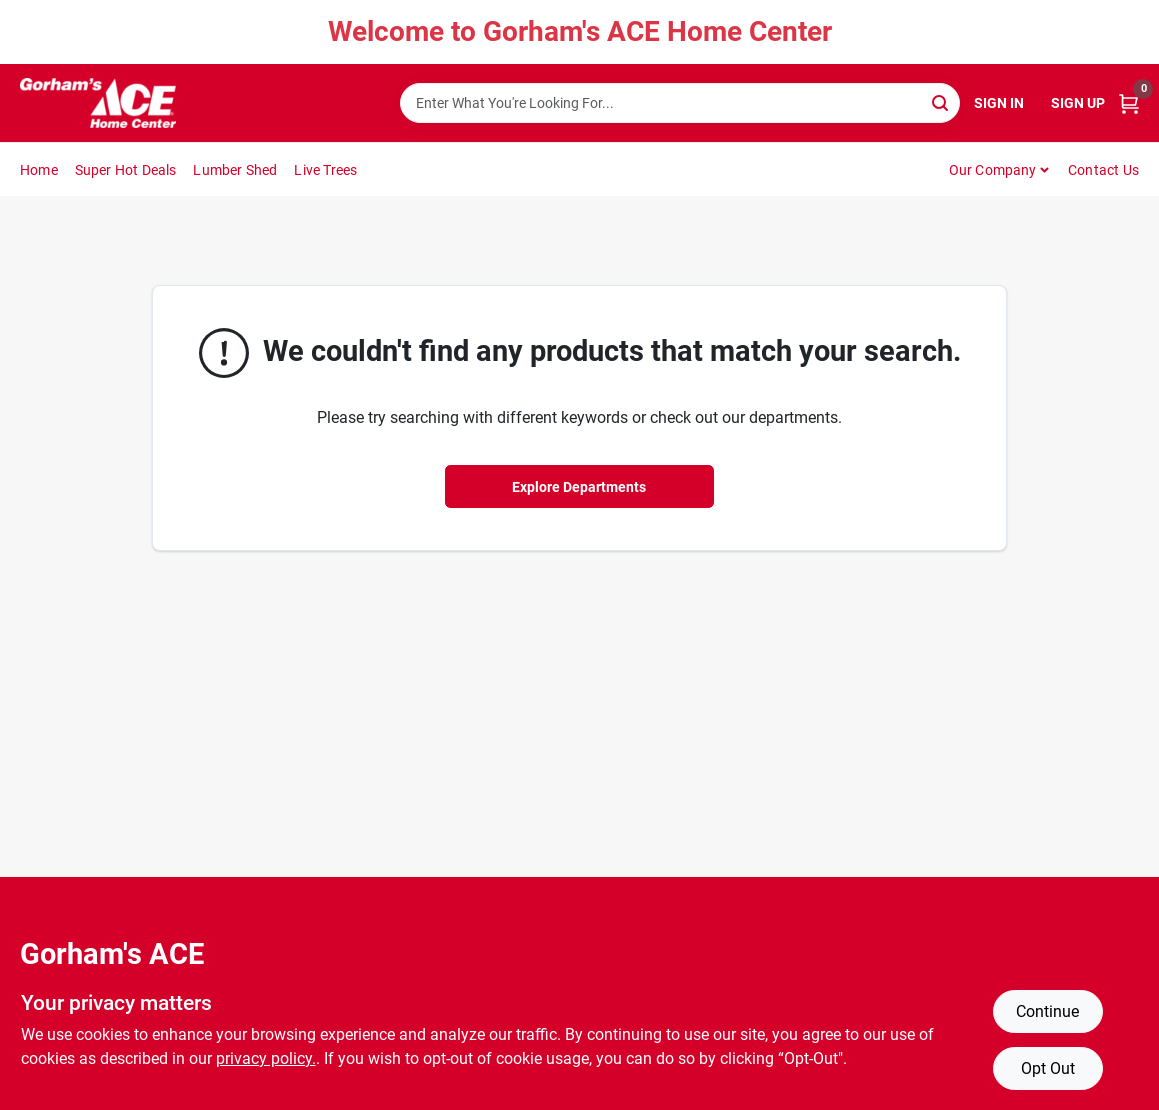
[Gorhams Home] (98, 103)
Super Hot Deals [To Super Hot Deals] (126, 170)
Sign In (999, 103)
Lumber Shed (235, 170)
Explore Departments (579, 487)
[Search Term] (680, 103)
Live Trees (325, 170)
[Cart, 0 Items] (1129, 103)
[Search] (941, 101)
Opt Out (1048, 1068)
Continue (1047, 1011)
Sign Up (1078, 103)
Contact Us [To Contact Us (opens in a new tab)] (1103, 170)
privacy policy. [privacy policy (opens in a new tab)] (266, 1058)
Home (39, 170)
